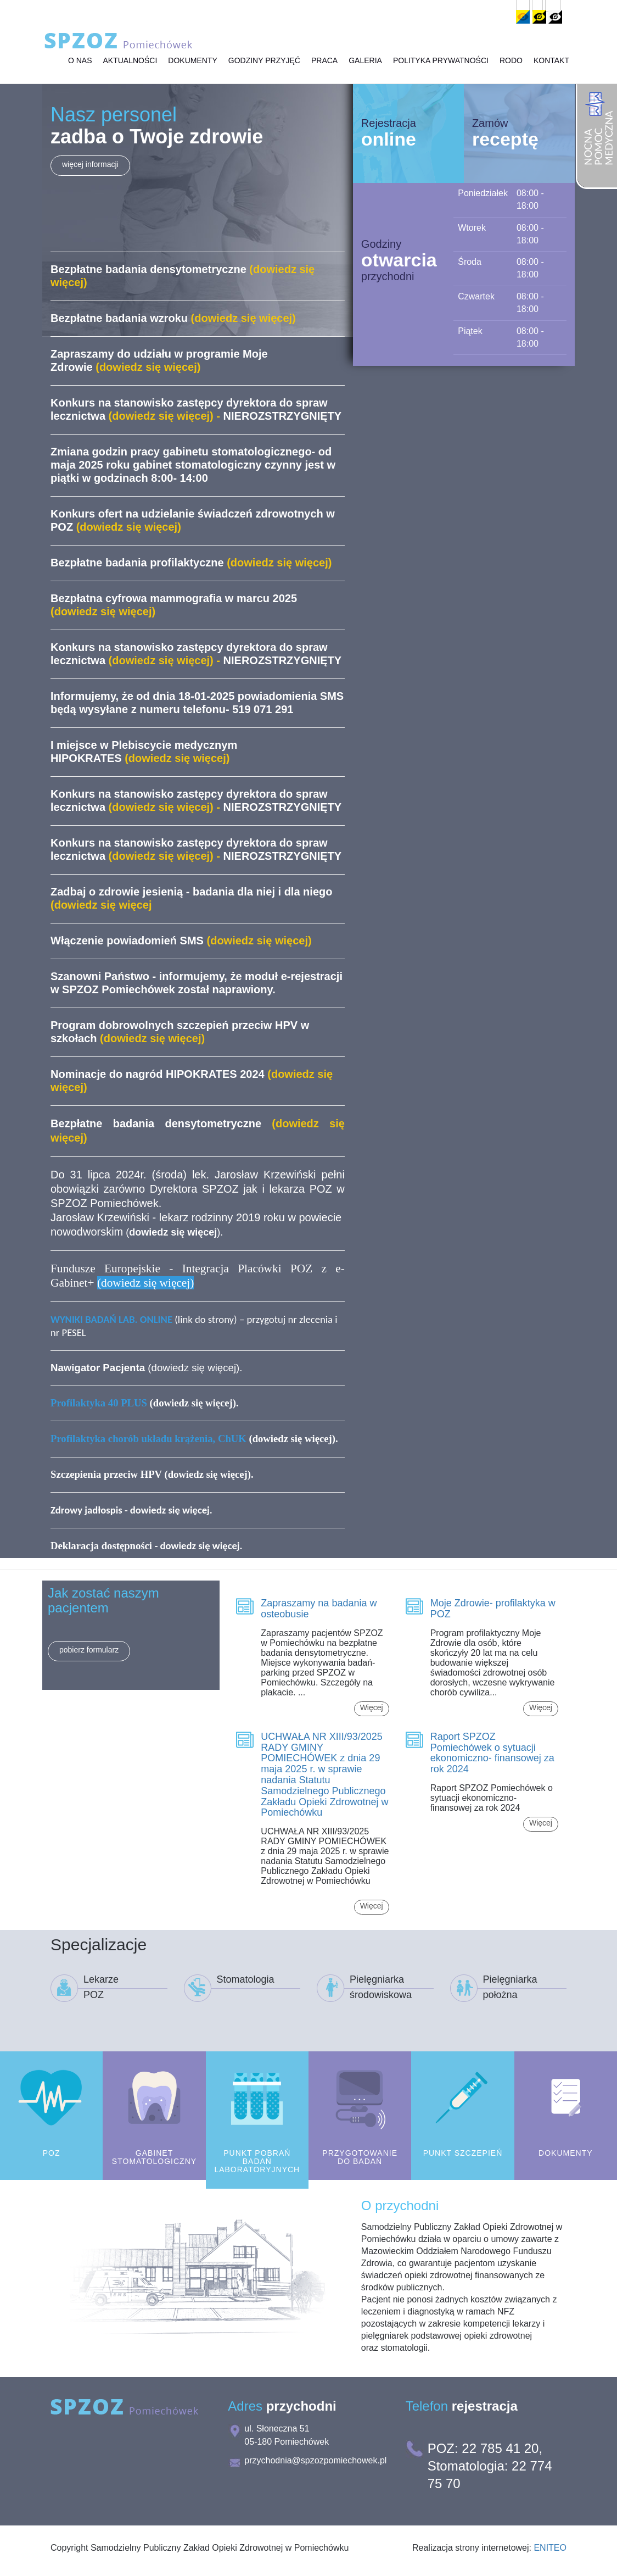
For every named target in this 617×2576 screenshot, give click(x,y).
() (173, 1232)
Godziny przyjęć (264, 62)
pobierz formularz (89, 1649)
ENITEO (550, 2547)
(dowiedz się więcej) (193, 1438)
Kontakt (551, 62)
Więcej (371, 1707)
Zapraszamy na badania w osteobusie (319, 1609)
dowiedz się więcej (194, 1367)
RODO (511, 62)
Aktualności (130, 62)
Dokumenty (192, 62)
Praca (324, 62)
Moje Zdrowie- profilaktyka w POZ (493, 1609)
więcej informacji (90, 164)
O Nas (80, 62)
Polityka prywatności (441, 62)
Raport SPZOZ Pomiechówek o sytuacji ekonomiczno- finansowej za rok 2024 (492, 1752)
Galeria (365, 62)
